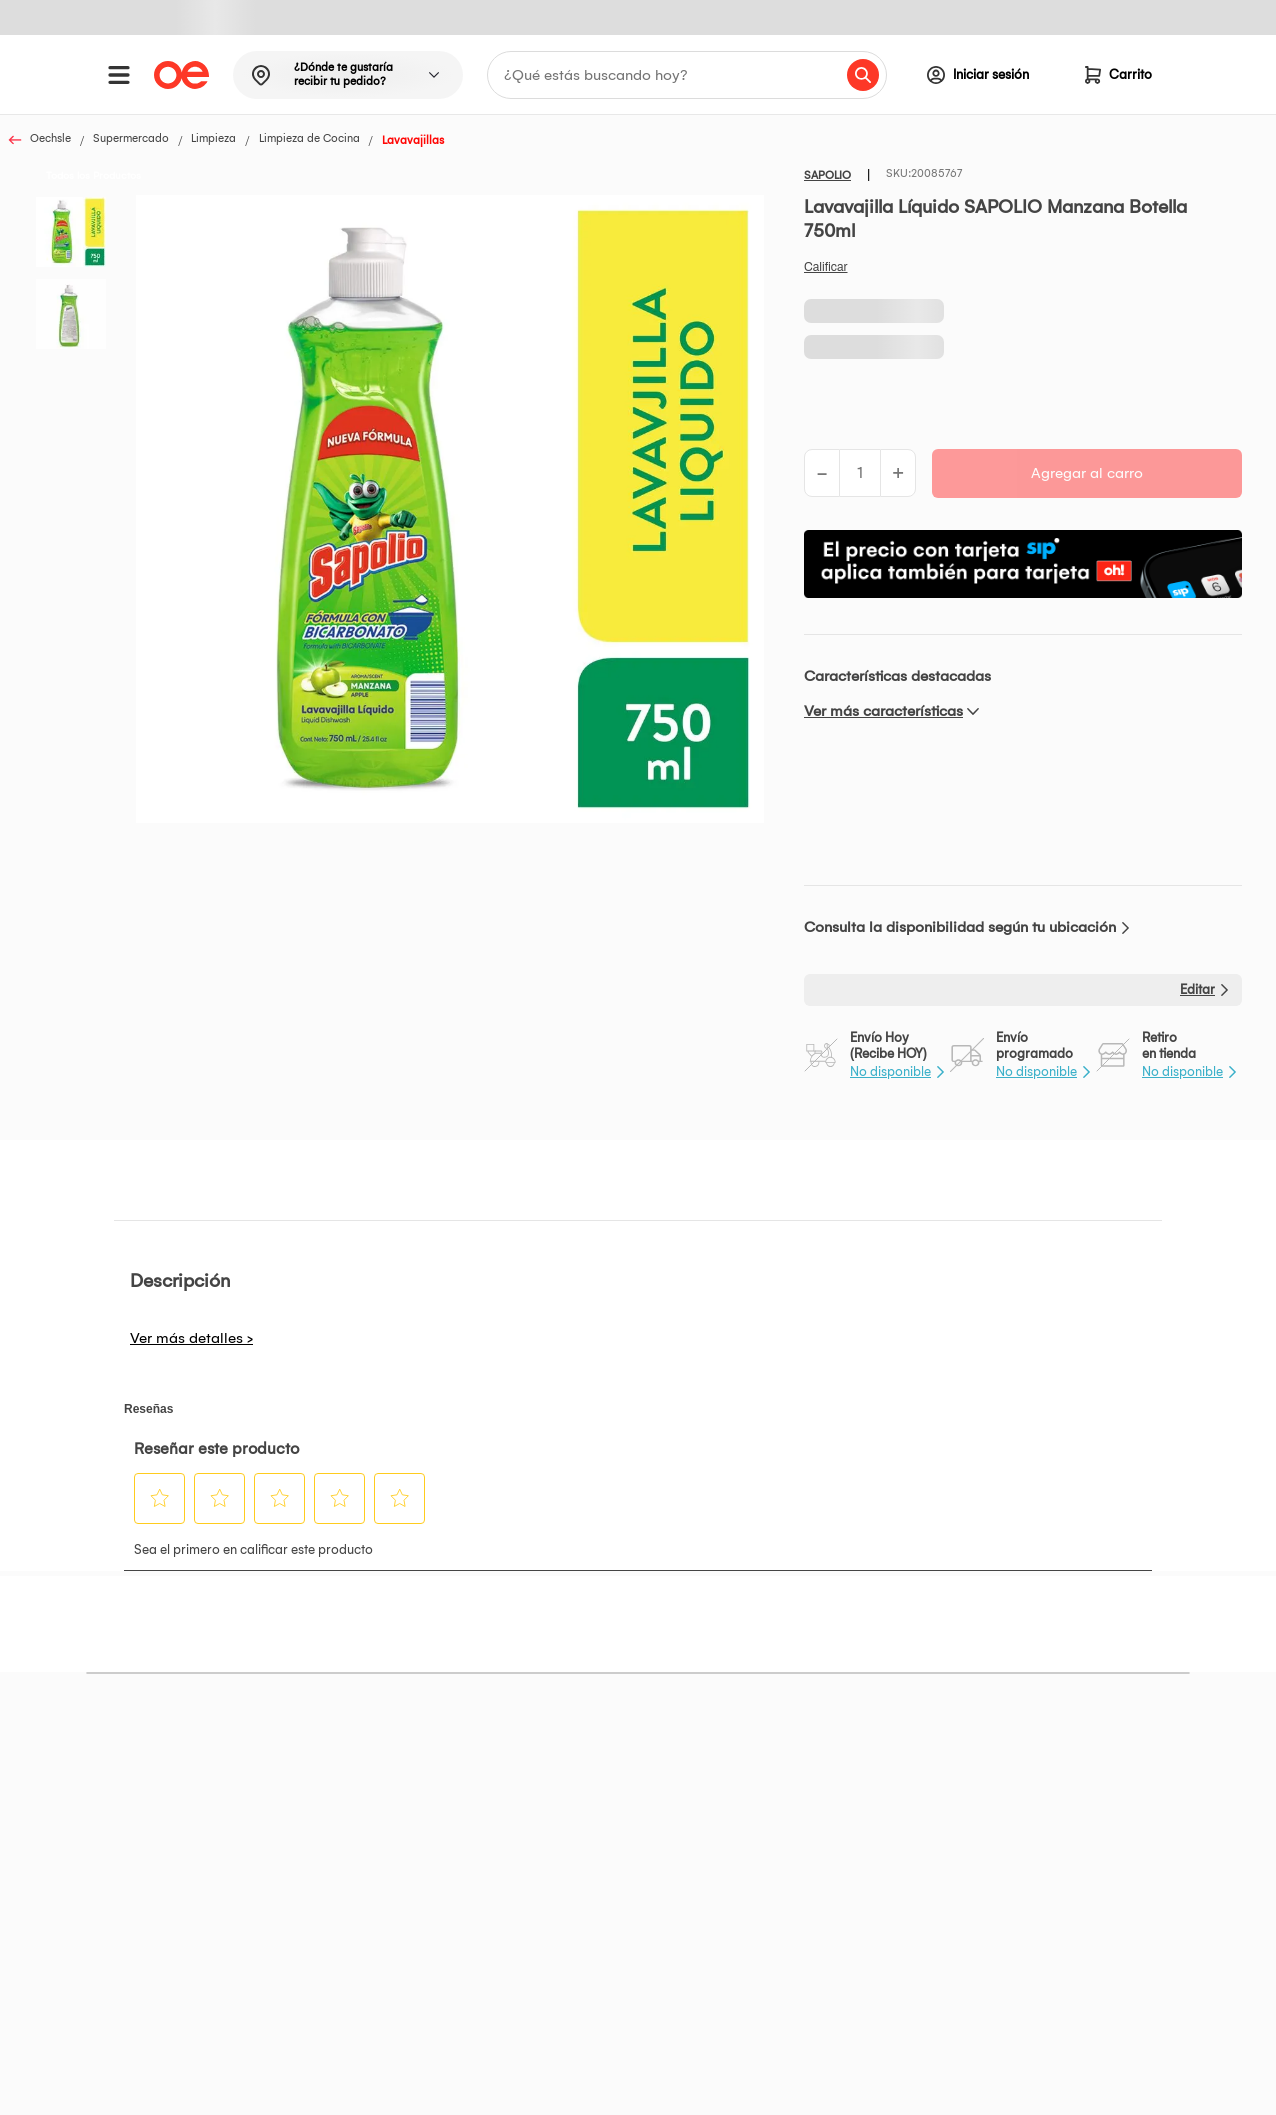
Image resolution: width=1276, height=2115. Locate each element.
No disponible (890, 1071)
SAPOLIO (827, 175)
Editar (1197, 989)
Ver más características (883, 711)
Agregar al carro (1087, 473)
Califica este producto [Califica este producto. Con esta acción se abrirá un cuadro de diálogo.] (826, 267)
